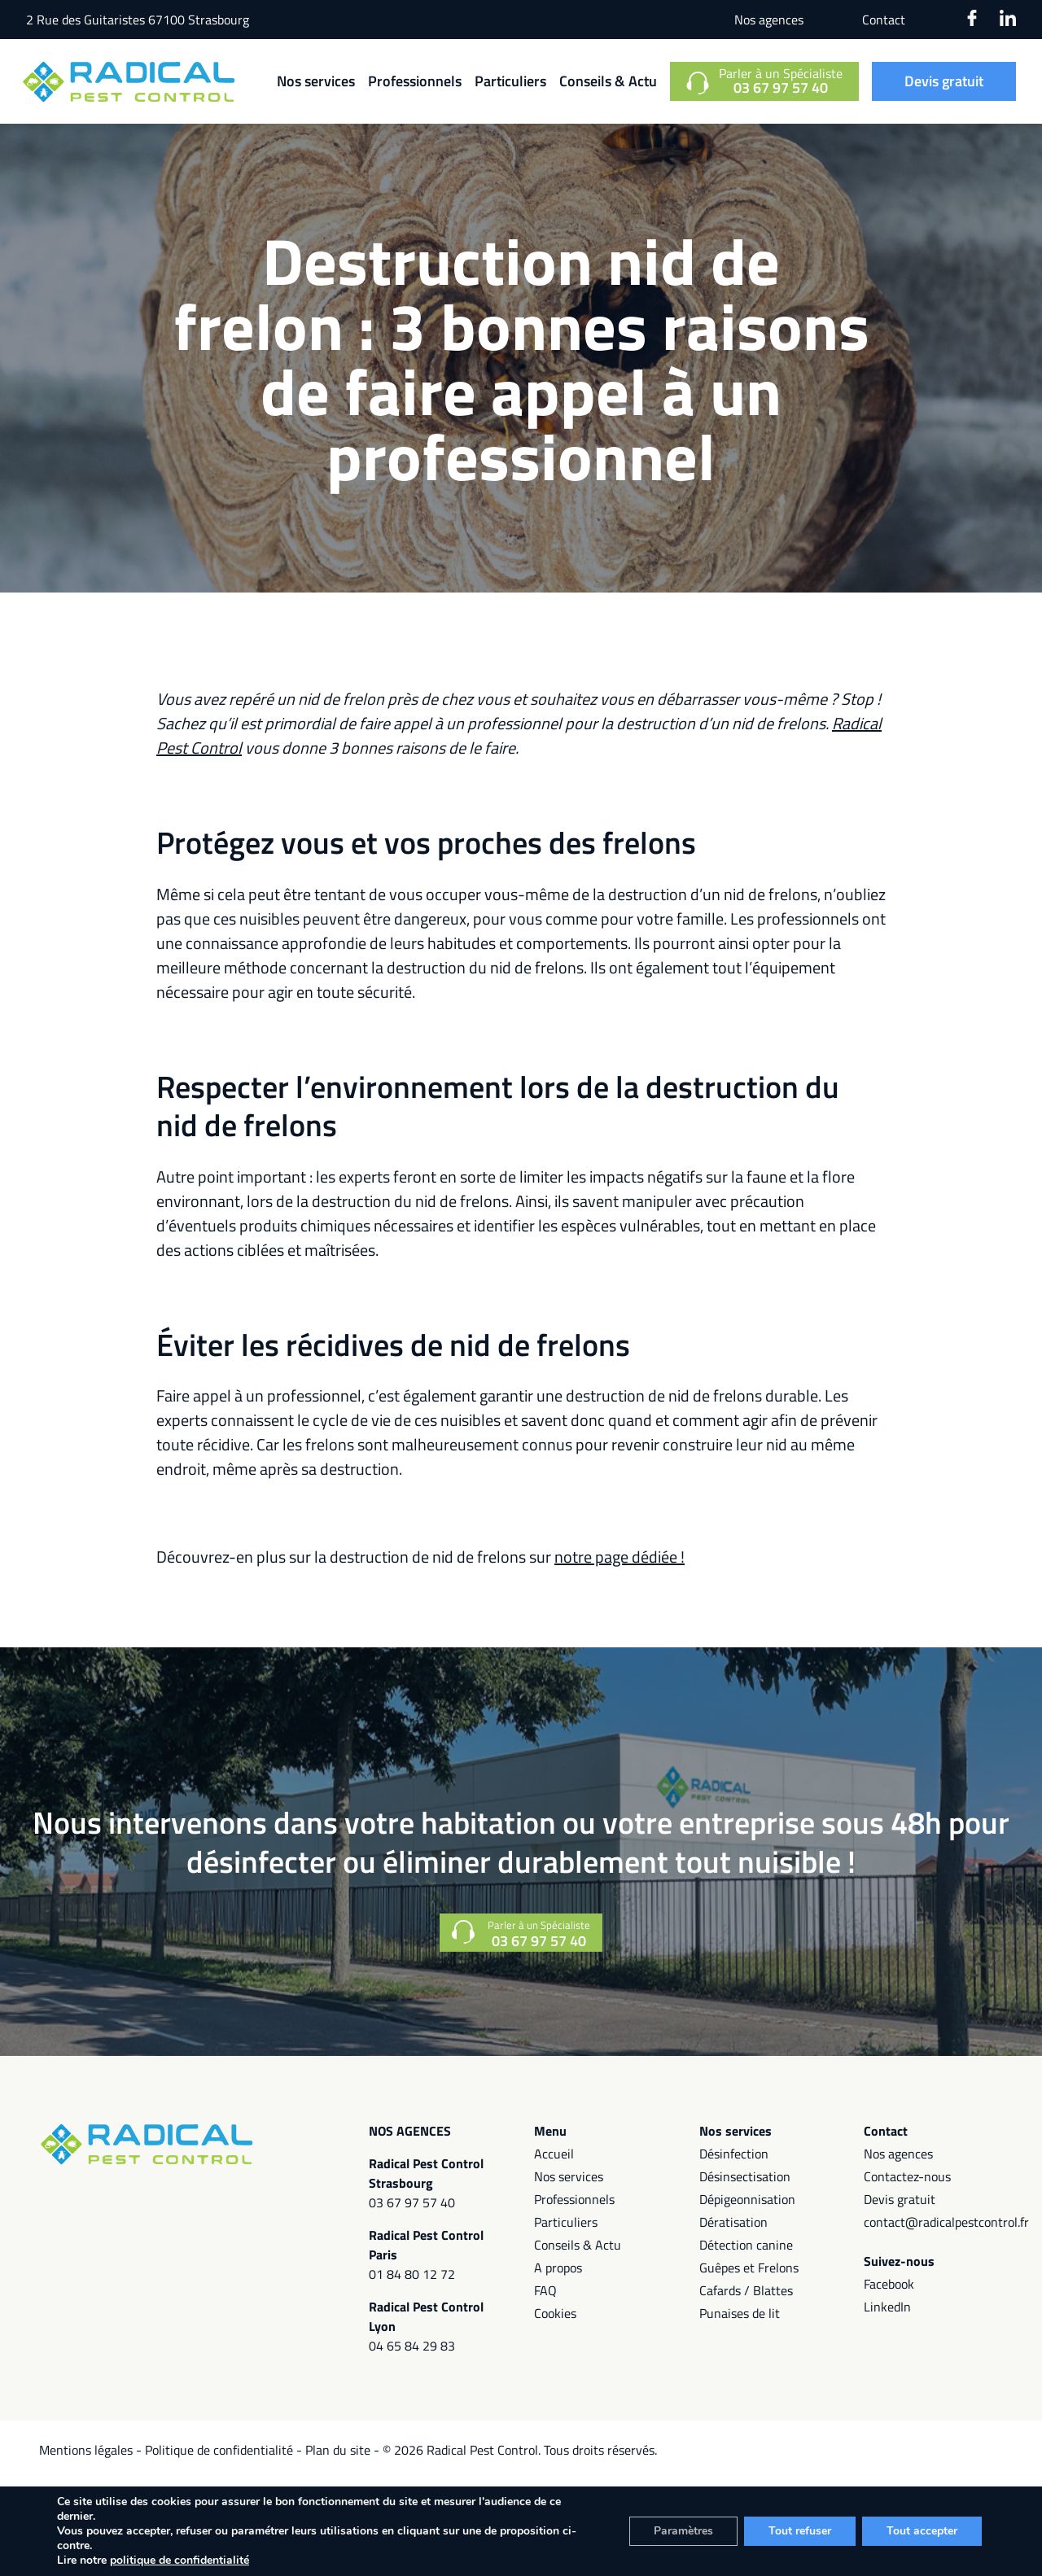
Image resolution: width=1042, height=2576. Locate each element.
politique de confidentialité (179, 2560)
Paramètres (683, 2531)
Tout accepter (922, 2531)
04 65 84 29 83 (412, 2345)
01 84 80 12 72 (412, 2274)
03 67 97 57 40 (412, 2202)
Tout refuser (799, 2531)
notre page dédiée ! (619, 1556)
